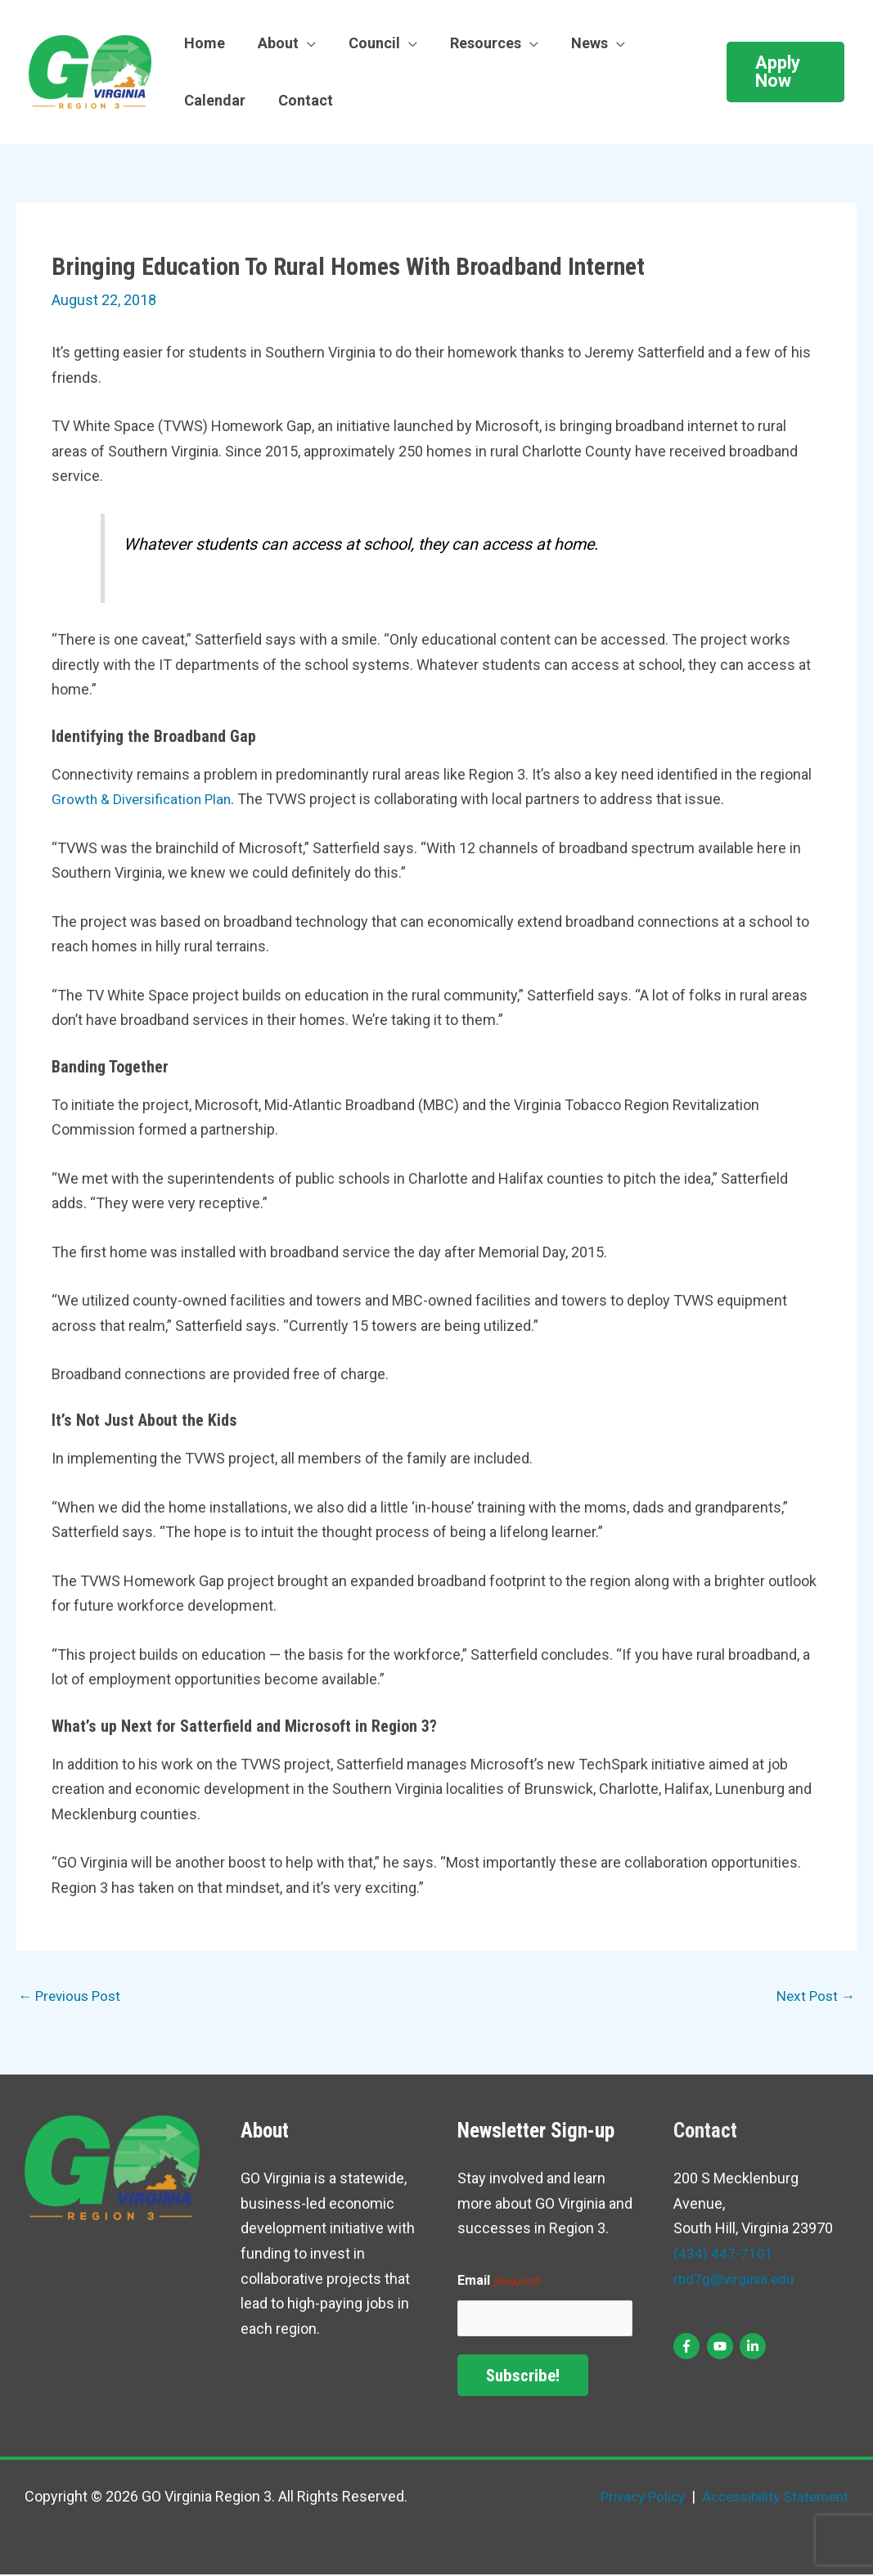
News (574, 43)
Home (202, 43)
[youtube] (722, 2347)
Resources (474, 43)
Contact (300, 100)
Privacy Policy (631, 2497)
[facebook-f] (688, 2347)
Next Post (813, 1996)
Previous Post (72, 1996)
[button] (783, 72)
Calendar (213, 100)
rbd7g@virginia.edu (735, 2279)
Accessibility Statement (769, 2497)
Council (366, 43)
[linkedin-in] (755, 2347)
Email (499, 2282)
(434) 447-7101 (723, 2255)
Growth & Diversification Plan (145, 798)
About (273, 43)
